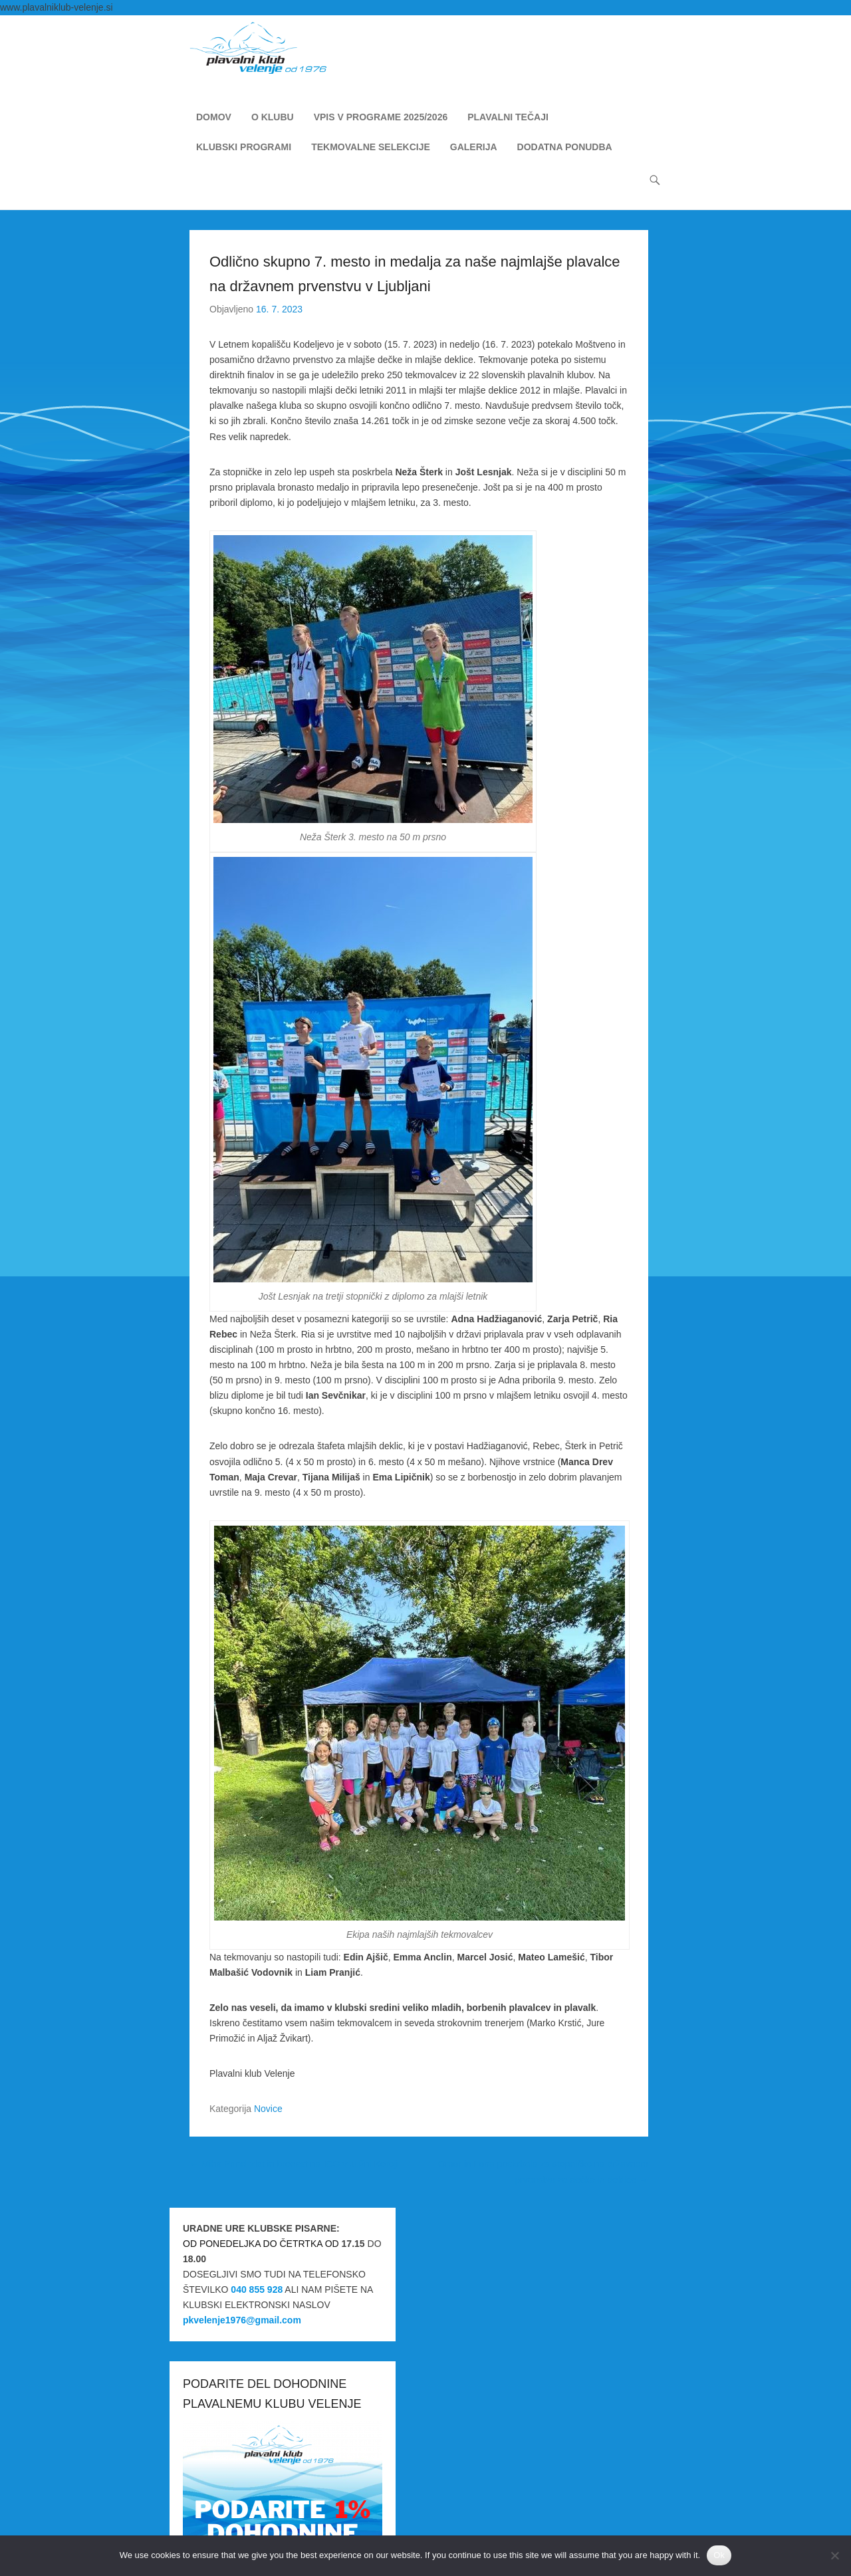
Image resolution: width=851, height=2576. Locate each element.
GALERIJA (473, 148)
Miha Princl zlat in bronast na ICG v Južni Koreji (293, 2165)
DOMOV (213, 118)
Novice (268, 2110)
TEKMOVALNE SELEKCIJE (370, 148)
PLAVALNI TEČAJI (507, 118)
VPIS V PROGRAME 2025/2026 (381, 118)
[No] (834, 2555)
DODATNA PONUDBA (564, 148)
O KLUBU (272, 118)
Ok (719, 2555)
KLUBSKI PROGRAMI (243, 148)
